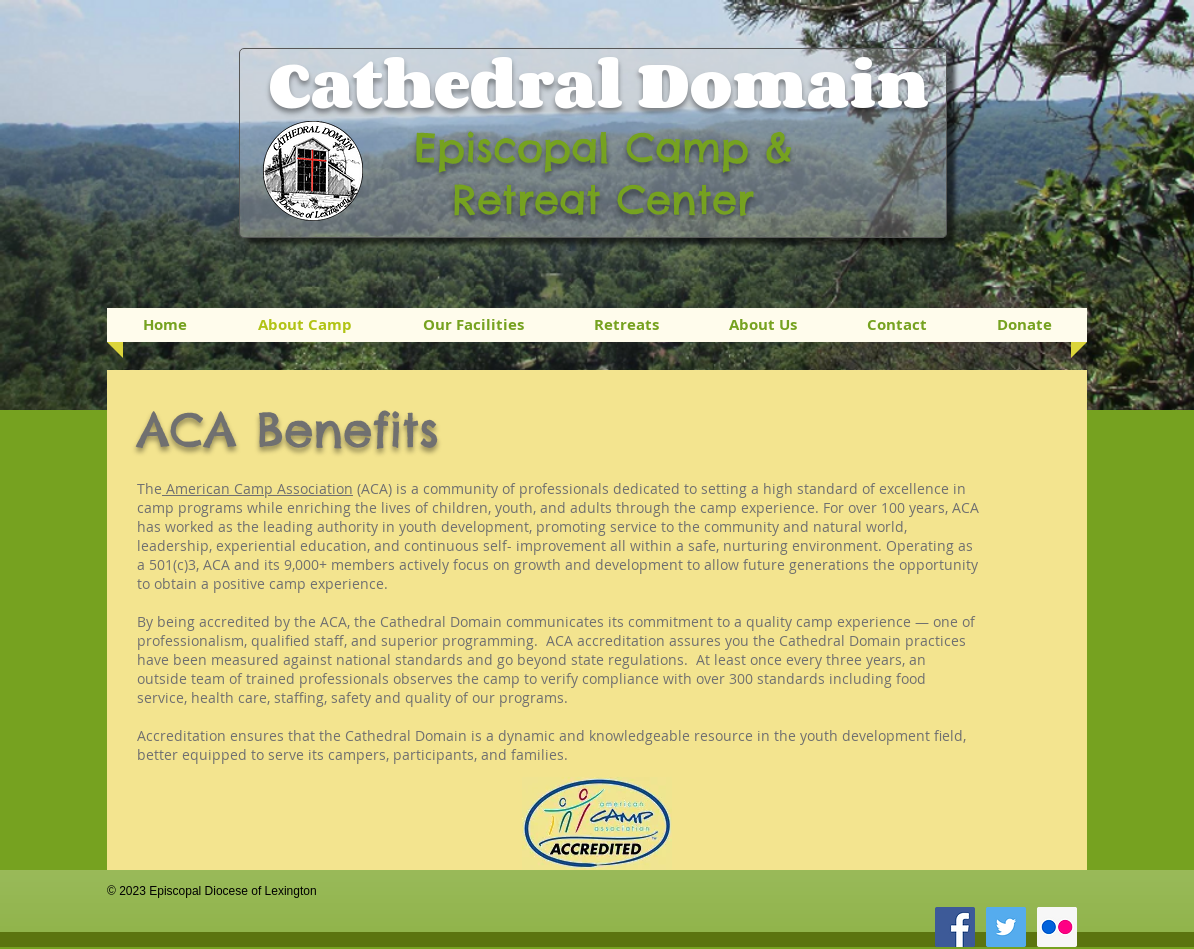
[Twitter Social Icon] (1006, 927)
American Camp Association (257, 488)
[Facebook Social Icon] (955, 927)
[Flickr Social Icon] (1057, 927)
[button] (626, 325)
